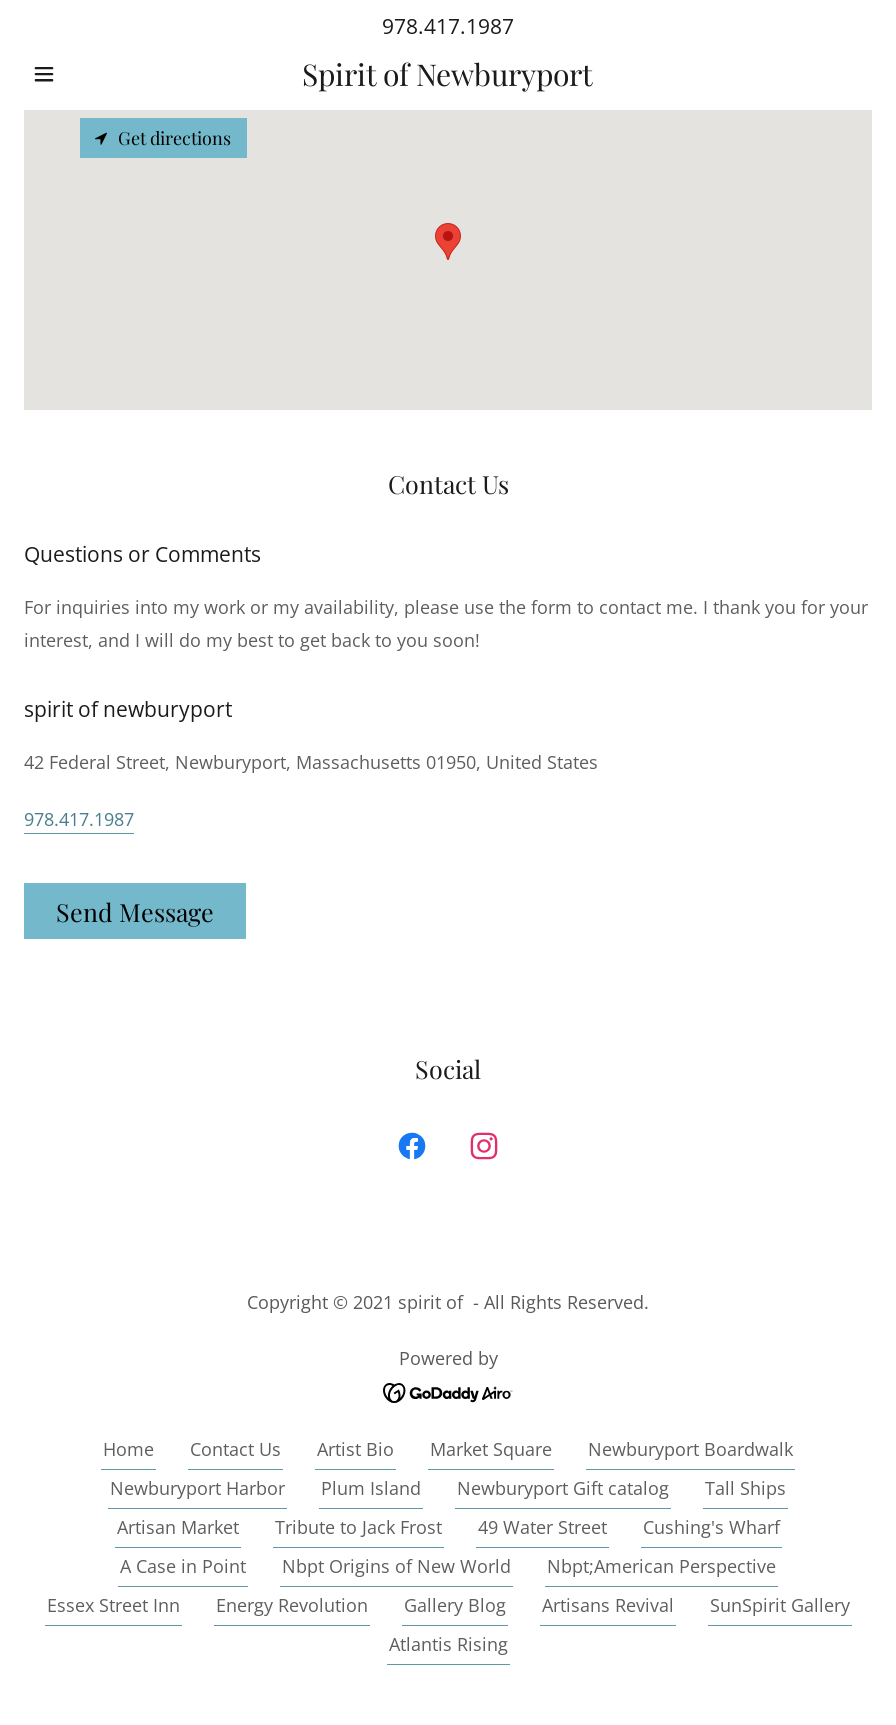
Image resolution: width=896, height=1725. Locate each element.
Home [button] (128, 1449)
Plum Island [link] (371, 1488)
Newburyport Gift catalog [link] (563, 1488)
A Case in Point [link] (183, 1566)
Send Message (135, 911)
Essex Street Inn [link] (113, 1605)
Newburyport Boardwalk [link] (690, 1449)
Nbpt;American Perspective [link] (661, 1566)
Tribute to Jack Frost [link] (358, 1527)
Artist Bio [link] (355, 1449)
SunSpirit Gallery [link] (780, 1605)
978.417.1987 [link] (448, 26)
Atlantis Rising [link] (448, 1644)
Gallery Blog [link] (455, 1605)
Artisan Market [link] (178, 1527)
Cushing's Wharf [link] (711, 1527)
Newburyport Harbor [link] (197, 1488)
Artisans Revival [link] (608, 1605)
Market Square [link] (491, 1449)
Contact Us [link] (235, 1449)
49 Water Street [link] (542, 1527)
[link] (448, 79)
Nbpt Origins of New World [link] (396, 1566)
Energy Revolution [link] (292, 1605)
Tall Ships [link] (745, 1488)
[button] (87, 74)
